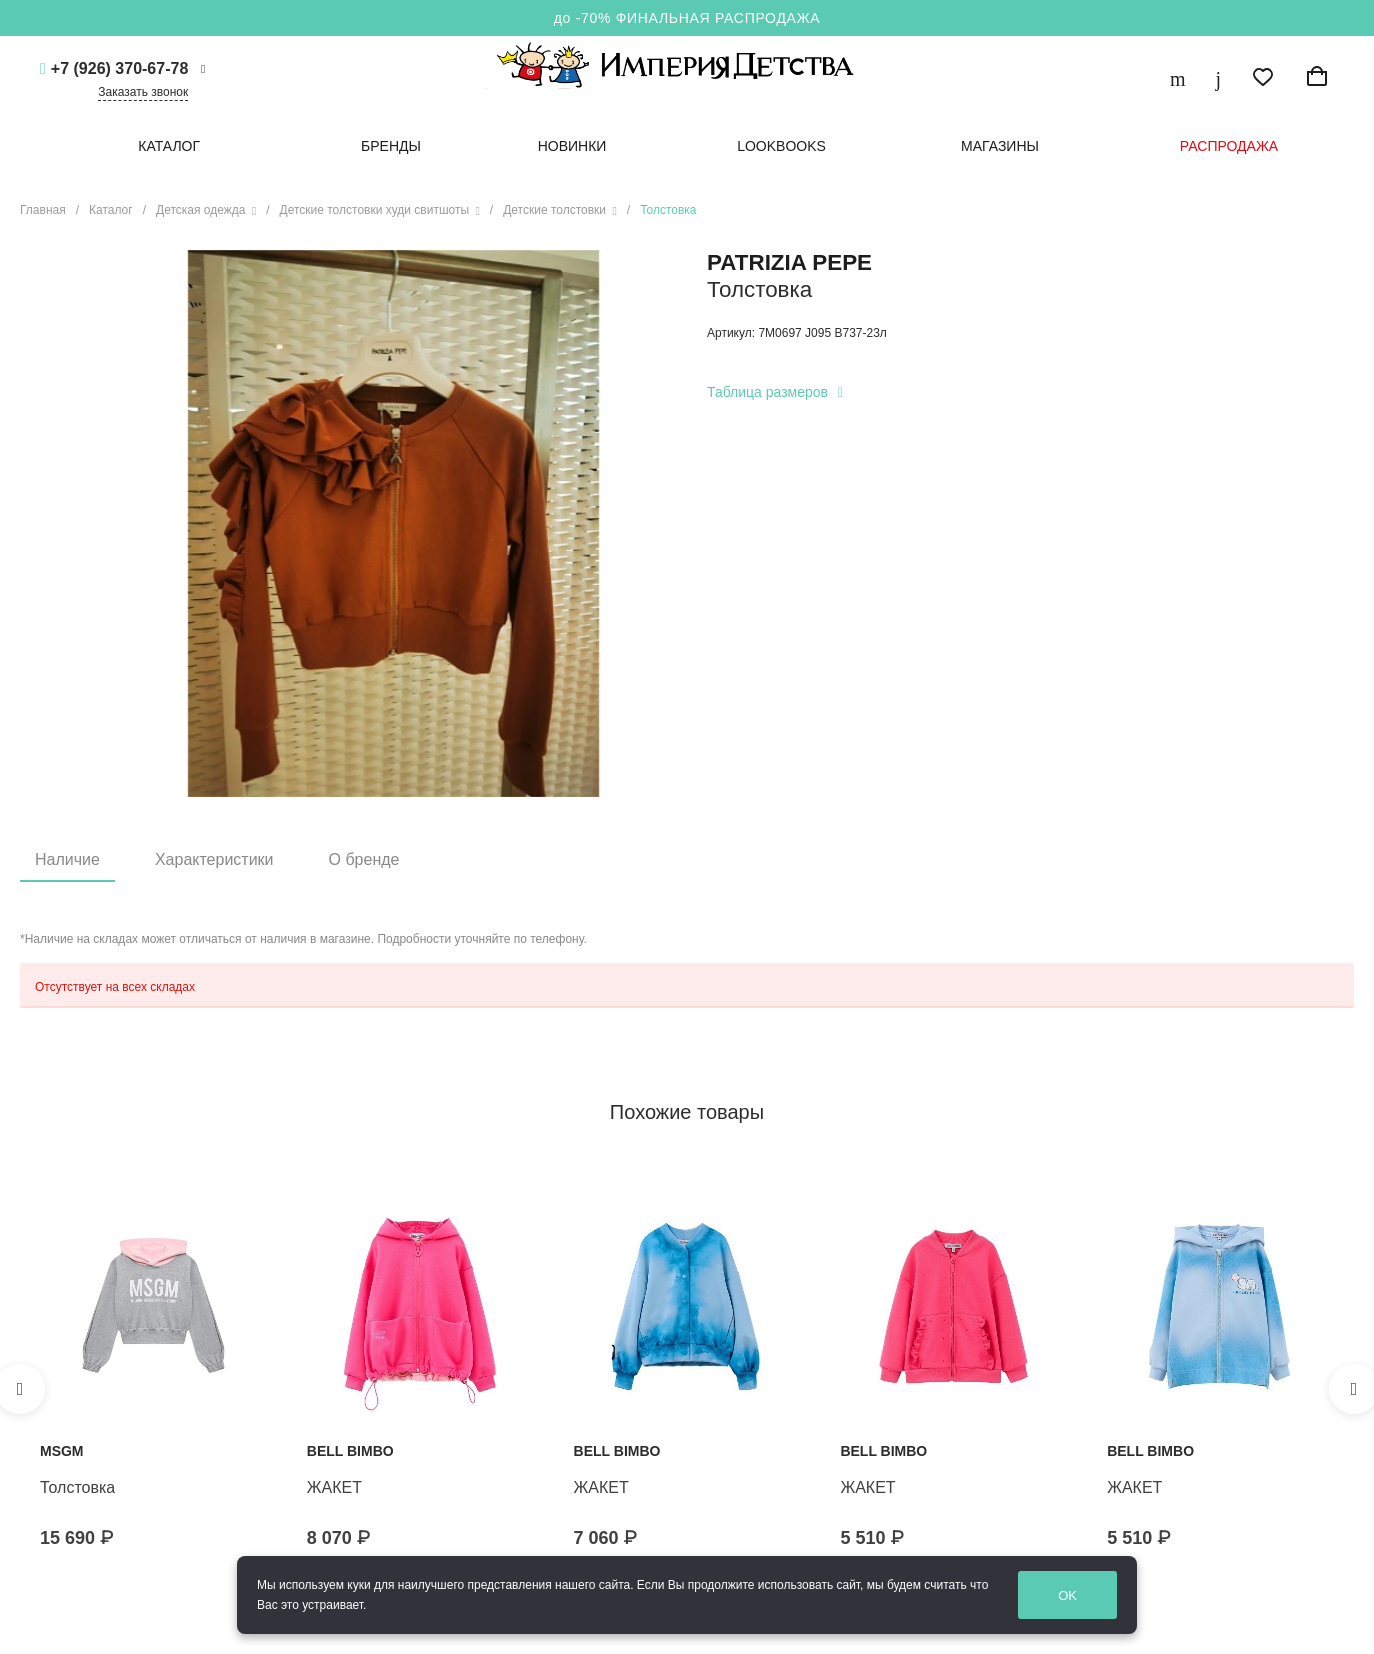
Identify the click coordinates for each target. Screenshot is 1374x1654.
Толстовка (77, 1487)
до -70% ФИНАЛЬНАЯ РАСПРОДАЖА (687, 18)
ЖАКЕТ (334, 1487)
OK (1070, 1595)
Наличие (67, 859)
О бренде (364, 859)
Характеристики (214, 859)
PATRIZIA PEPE (789, 262)
